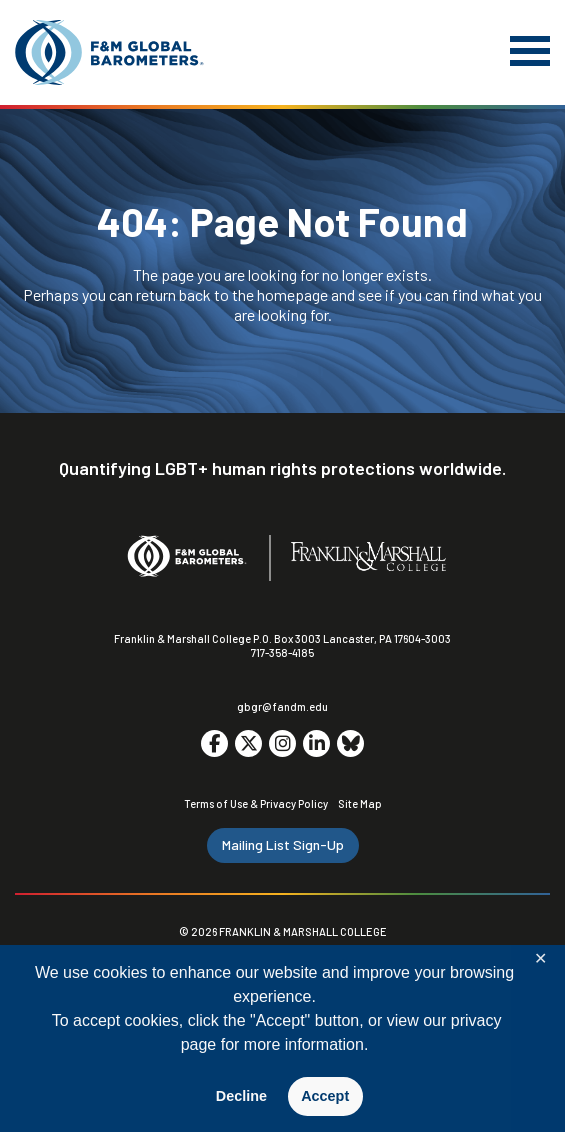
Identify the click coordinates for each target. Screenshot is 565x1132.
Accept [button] (325, 1096)
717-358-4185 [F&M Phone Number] (282, 652)
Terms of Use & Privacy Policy (256, 803)
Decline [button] (241, 1096)
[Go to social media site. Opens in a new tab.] (214, 743)
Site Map (360, 803)
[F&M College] (368, 558)
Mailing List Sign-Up (283, 844)
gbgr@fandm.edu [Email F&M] (282, 706)
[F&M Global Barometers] (110, 52)
